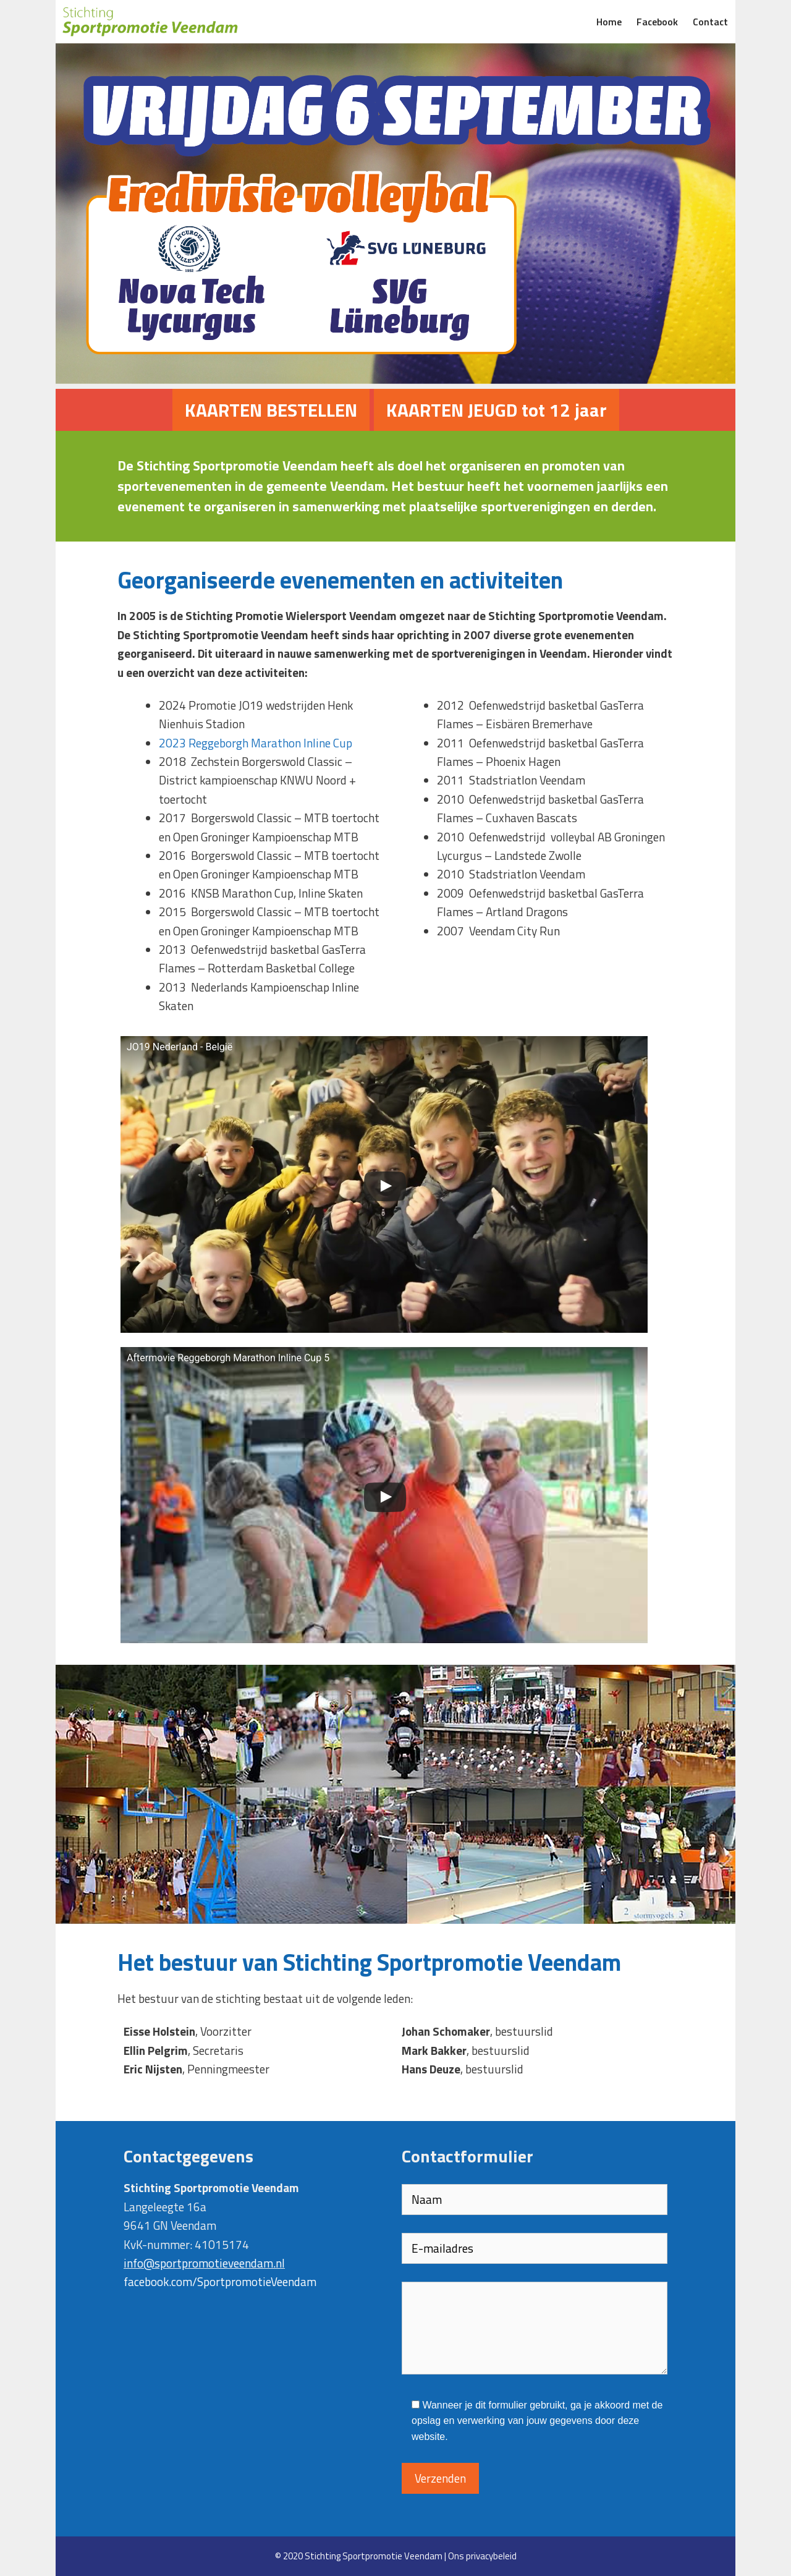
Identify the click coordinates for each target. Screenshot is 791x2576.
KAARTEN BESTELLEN (271, 410)
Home (609, 21)
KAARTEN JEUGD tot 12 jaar (496, 410)
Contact (710, 21)
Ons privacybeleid (482, 2556)
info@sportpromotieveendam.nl (204, 2263)
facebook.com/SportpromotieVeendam (220, 2281)
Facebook (657, 21)
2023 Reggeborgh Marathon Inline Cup (255, 743)
